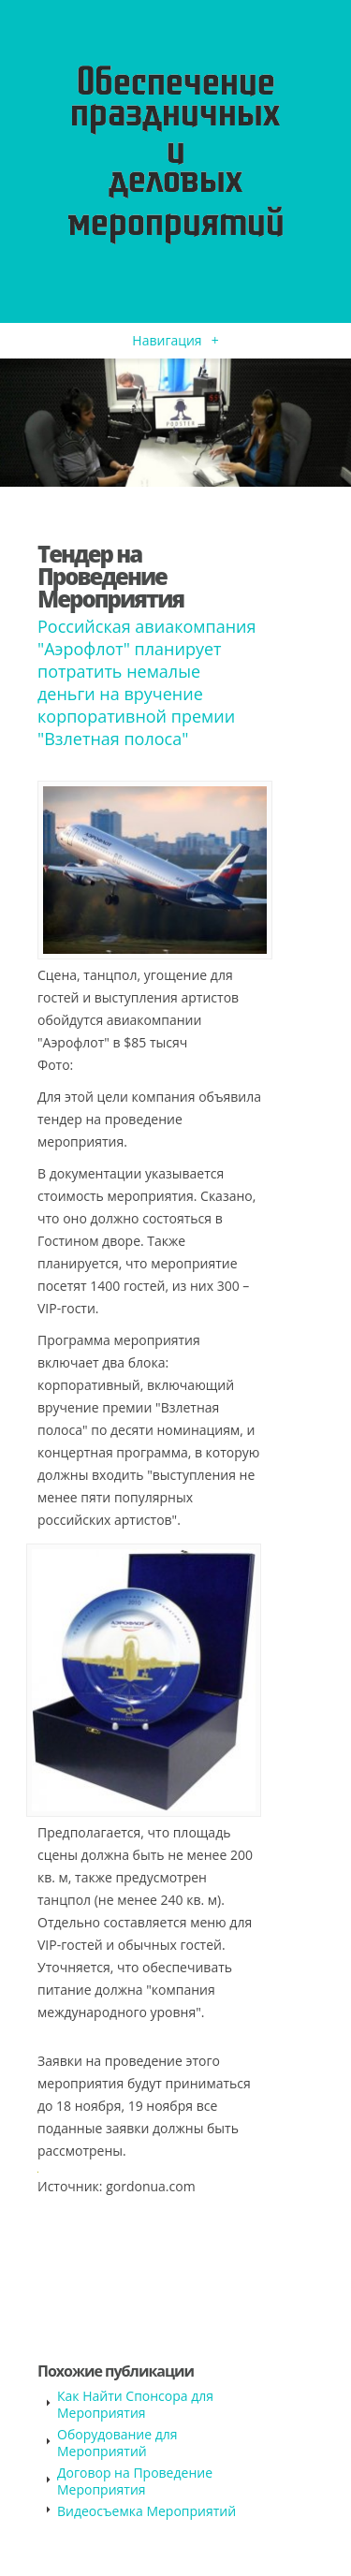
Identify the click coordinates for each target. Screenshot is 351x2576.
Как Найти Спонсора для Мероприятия (135, 2404)
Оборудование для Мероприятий (117, 2442)
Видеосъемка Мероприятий (146, 2511)
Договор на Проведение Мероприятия (134, 2481)
